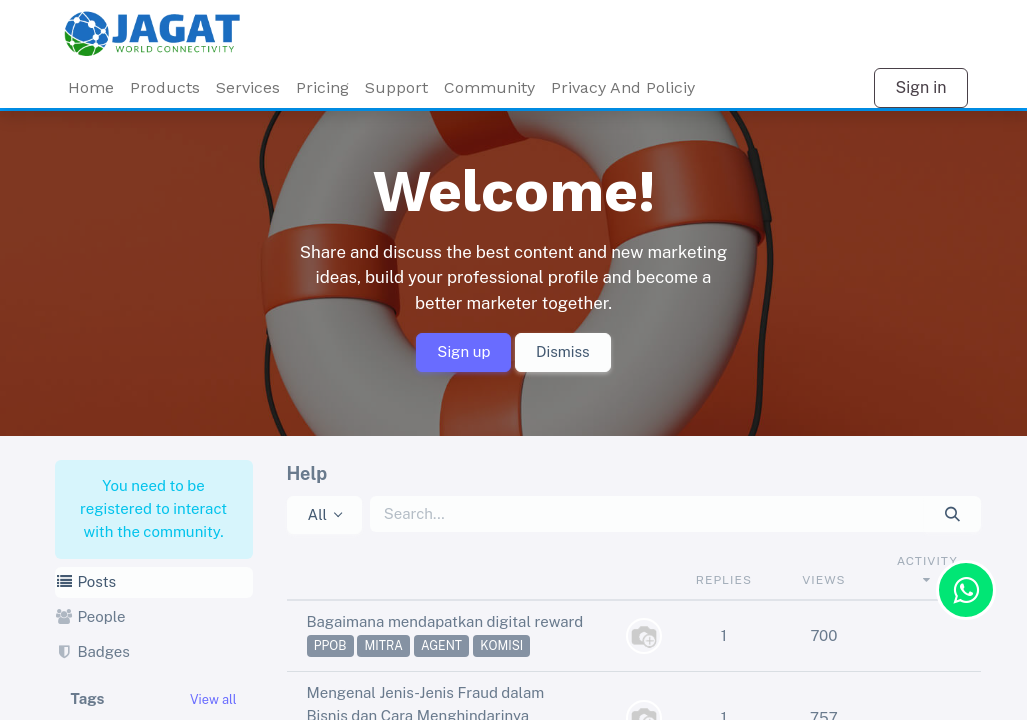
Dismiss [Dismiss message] (563, 351)
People (90, 616)
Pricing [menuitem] (322, 87)
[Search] (952, 514)
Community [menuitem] (489, 87)
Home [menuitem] (91, 87)
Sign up (463, 351)
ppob (330, 645)
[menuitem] (248, 88)
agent (441, 645)
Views (823, 580)
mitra (383, 645)
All (318, 514)
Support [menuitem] (396, 87)
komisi (501, 645)
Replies (724, 580)
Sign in (920, 87)
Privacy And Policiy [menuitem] (623, 87)
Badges (92, 651)
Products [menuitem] (165, 87)
